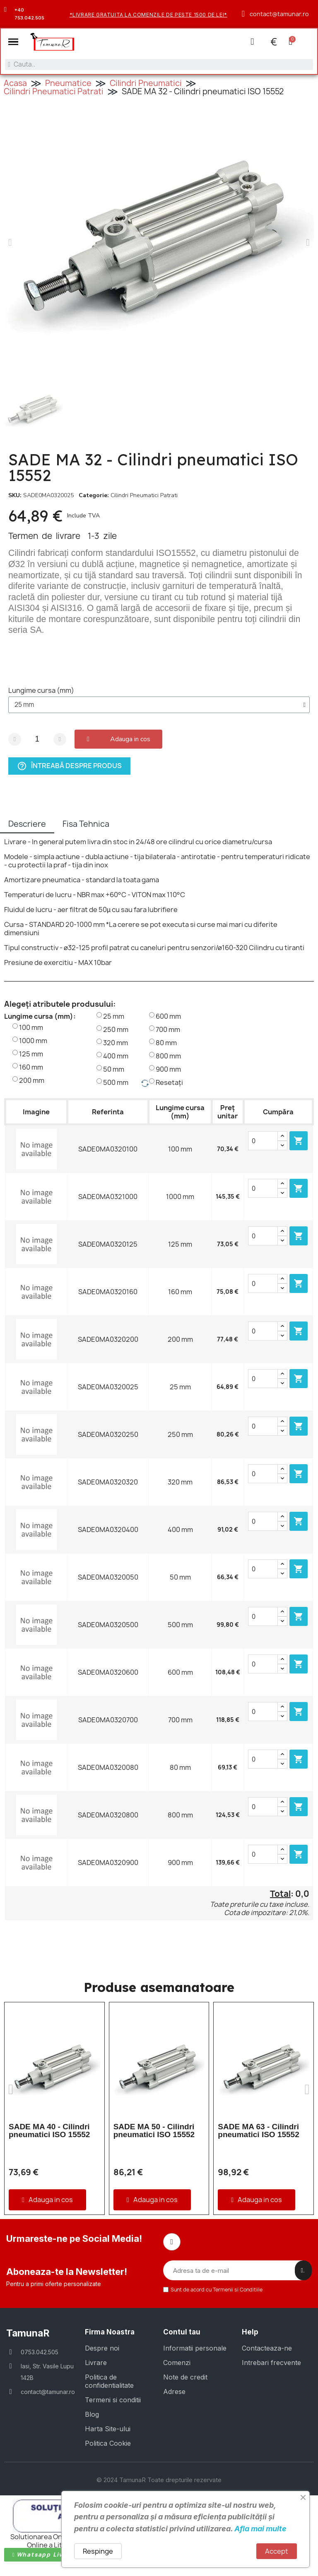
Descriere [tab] (27, 824)
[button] (13, 42)
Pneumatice (68, 84)
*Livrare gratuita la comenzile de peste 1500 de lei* (148, 15)
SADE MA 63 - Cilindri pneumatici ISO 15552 (258, 2131)
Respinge (98, 2551)
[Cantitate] (37, 740)
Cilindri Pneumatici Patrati (54, 92)
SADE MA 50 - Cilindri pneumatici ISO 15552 (154, 2131)
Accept (276, 2551)
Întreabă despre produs (69, 766)
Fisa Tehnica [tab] (86, 824)
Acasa (15, 84)
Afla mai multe (260, 2528)
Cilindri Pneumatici (146, 84)
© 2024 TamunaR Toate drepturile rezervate (159, 2481)
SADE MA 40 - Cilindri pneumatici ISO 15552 (49, 2131)
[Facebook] (172, 2242)
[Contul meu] (252, 42)
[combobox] (159, 65)
